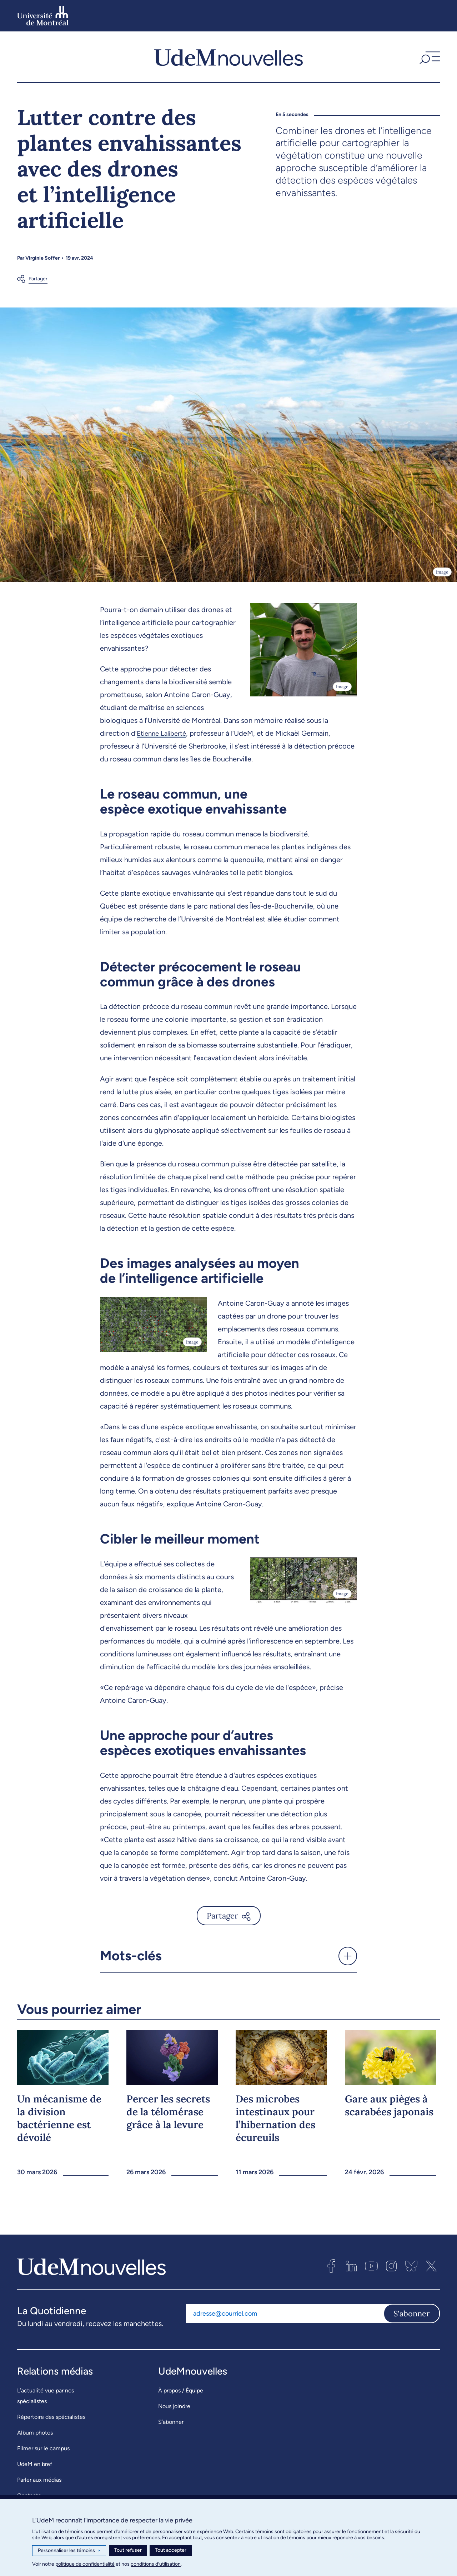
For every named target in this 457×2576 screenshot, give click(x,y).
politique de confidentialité (85, 2564)
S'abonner (411, 2314)
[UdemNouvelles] (228, 57)
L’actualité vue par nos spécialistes (45, 2396)
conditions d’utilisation (156, 2564)
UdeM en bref (34, 2464)
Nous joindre (174, 2406)
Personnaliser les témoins (69, 2550)
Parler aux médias (39, 2479)
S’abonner (171, 2422)
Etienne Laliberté (164, 733)
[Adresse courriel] (284, 2313)
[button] (429, 57)
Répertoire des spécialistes (51, 2417)
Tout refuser (128, 2550)
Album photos (35, 2432)
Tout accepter (170, 2550)
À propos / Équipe (180, 2390)
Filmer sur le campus (43, 2448)
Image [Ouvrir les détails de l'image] (442, 572)
